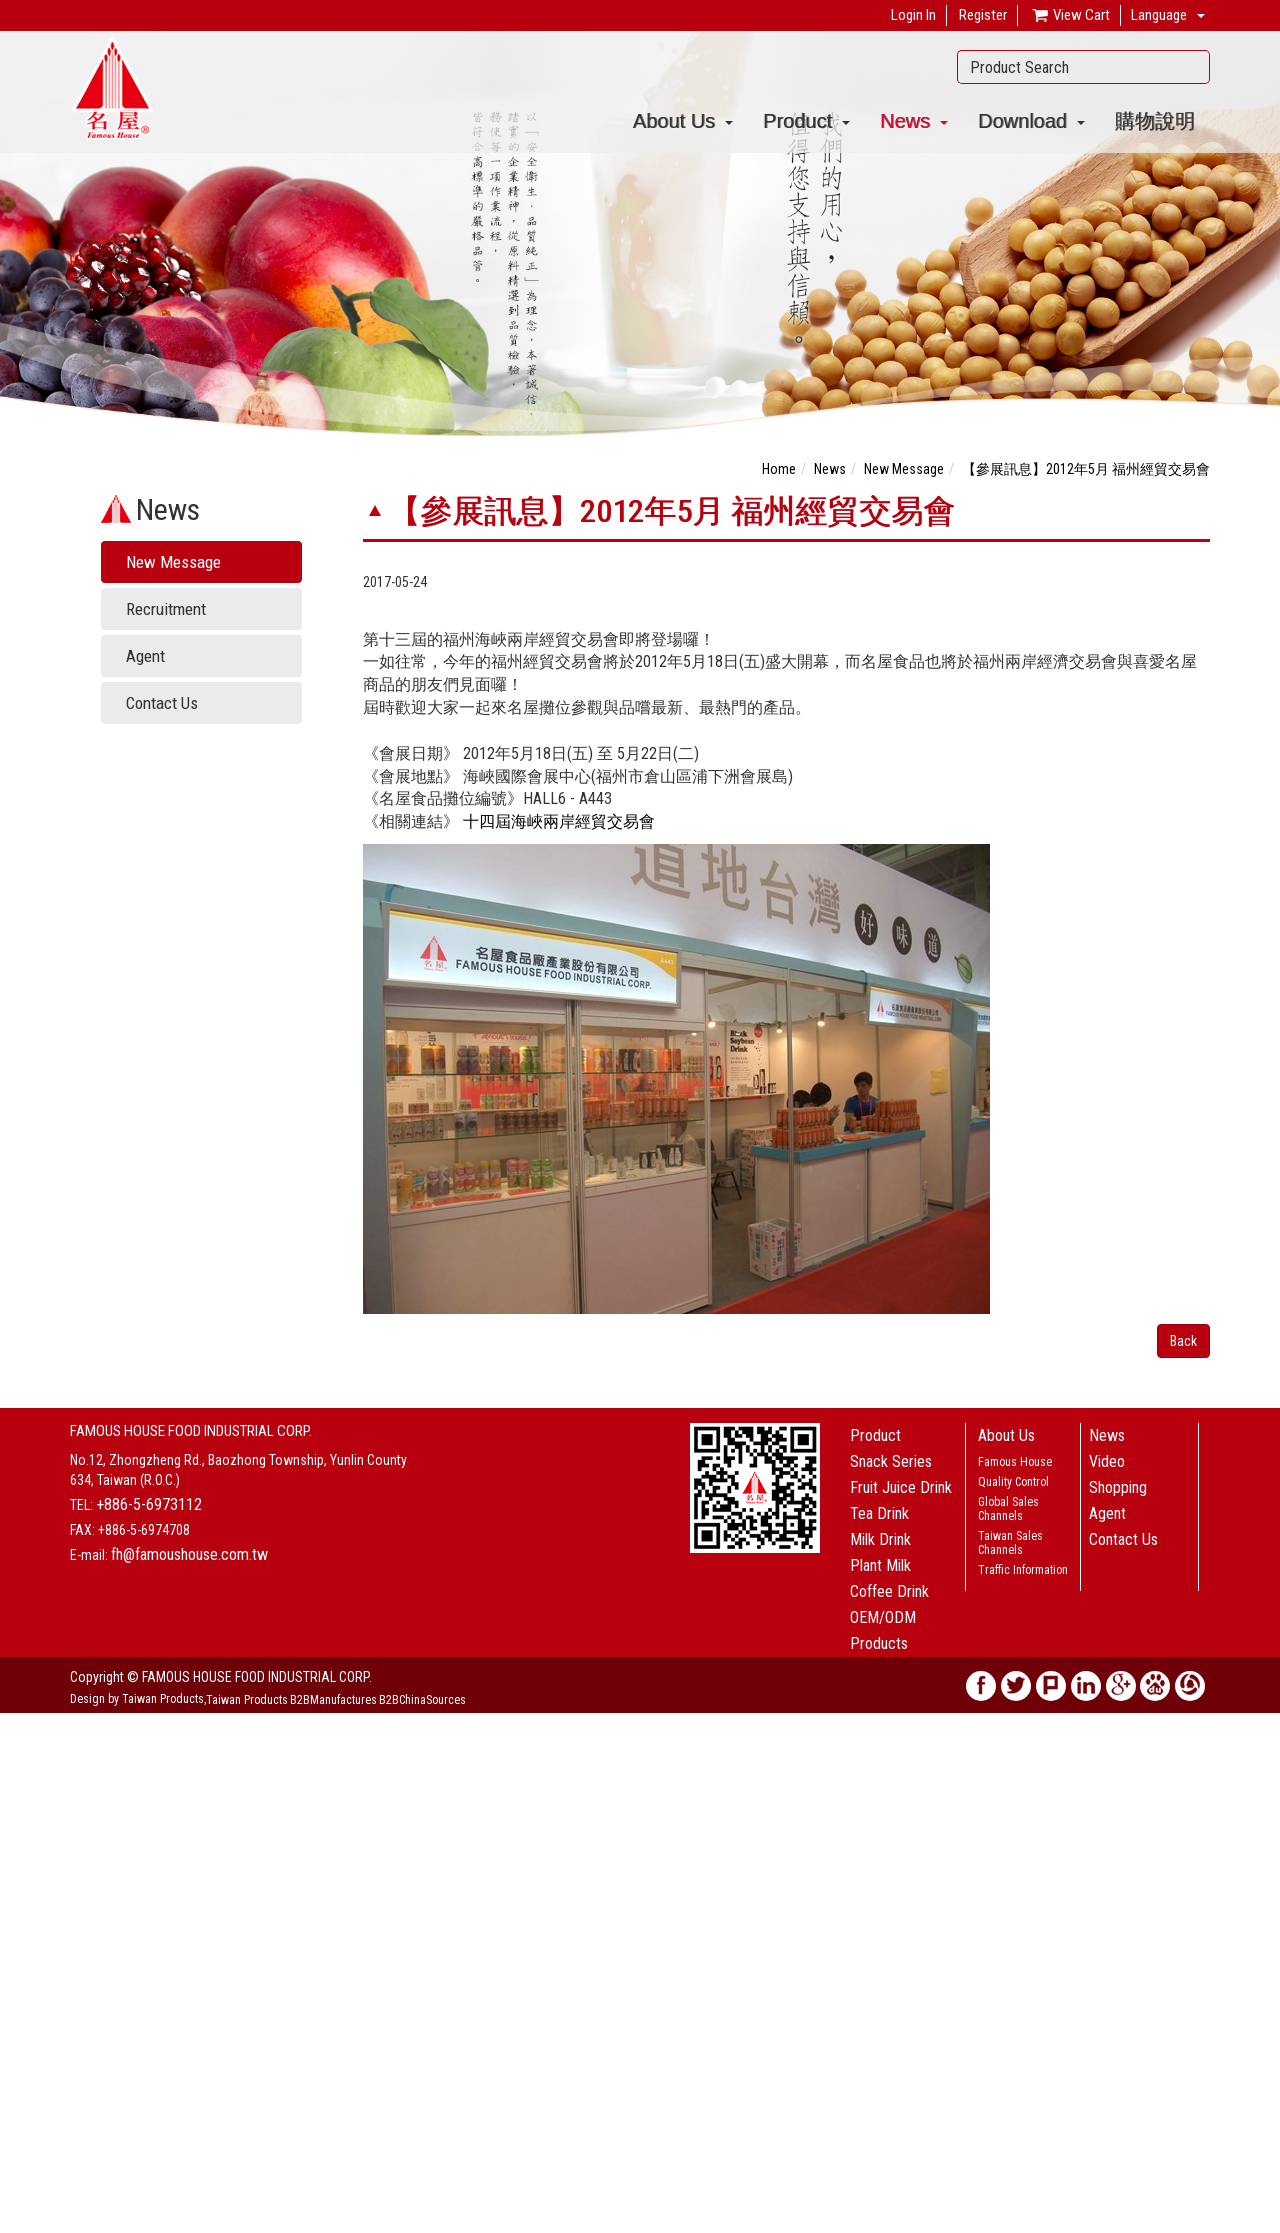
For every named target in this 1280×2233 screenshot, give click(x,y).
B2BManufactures (333, 1700)
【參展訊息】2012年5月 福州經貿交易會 (1086, 469)
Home (779, 469)
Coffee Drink (889, 1591)
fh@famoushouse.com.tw (189, 1554)
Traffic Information (1023, 1570)
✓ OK (462, 2223)
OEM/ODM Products (883, 1630)
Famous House (1015, 1462)
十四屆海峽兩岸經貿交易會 (559, 821)
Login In (913, 15)
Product (806, 121)
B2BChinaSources (422, 1700)
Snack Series (891, 1461)
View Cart (1070, 16)
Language (1159, 15)
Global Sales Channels (1008, 1509)
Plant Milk (880, 1565)
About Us (683, 121)
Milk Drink (880, 1539)
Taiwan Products (247, 1700)
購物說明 (1155, 121)
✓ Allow (24, 1763)
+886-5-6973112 (149, 1504)
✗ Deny (21, 1783)
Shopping (1118, 1487)
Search (1189, 67)
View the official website (146, 1903)
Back (1183, 1341)
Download (1031, 121)
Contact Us (162, 703)
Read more (37, 1903)
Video (1107, 1461)
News (914, 121)
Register (983, 15)
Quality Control (1013, 1482)
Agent (145, 656)
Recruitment (166, 609)
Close (16, 1723)
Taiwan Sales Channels (1010, 1543)
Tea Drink (879, 1513)
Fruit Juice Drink (901, 1487)
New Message (173, 562)
